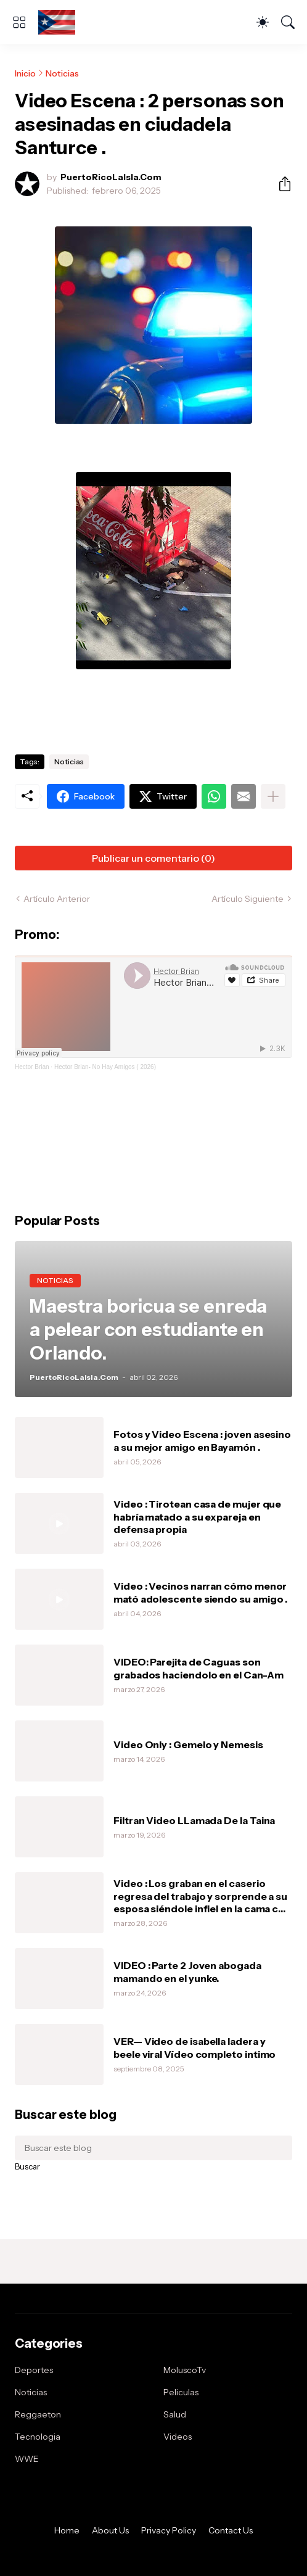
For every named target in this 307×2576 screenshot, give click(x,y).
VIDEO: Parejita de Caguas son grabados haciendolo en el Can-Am (198, 1668)
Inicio (25, 73)
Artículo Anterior (56, 898)
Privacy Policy (168, 2530)
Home (67, 2530)
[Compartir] (280, 183)
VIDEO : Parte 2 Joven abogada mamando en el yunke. (187, 1971)
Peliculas (181, 2392)
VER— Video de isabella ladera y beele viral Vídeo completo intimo (194, 2047)
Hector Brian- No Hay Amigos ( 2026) (105, 1066)
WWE (27, 2458)
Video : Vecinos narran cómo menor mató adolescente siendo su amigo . (200, 1592)
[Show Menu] (19, 22)
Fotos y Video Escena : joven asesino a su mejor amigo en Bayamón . (202, 1440)
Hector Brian (32, 1066)
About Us (110, 2530)
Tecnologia (37, 2436)
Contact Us (230, 2530)
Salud (174, 2414)
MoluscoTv (184, 2370)
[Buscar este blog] (153, 2148)
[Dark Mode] (262, 22)
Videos (177, 2436)
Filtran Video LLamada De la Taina (194, 1820)
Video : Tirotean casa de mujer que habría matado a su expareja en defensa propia (197, 1516)
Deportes (34, 2370)
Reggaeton (38, 2414)
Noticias (62, 73)
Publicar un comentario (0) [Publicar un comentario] (153, 858)
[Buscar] (288, 22)
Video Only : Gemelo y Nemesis (188, 1744)
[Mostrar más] (273, 796)
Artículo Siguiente (247, 898)
